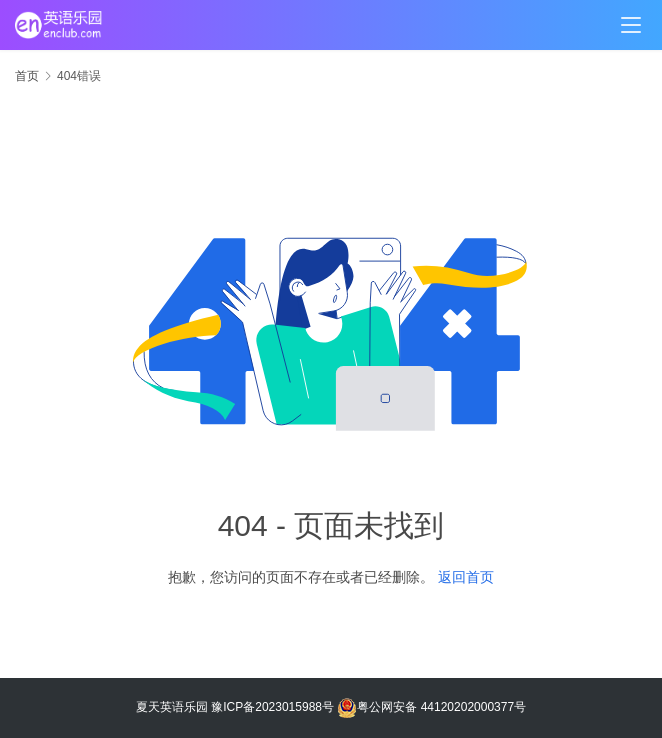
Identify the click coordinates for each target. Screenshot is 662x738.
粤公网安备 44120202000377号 (431, 707)
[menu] (631, 25)
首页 (27, 76)
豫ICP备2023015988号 (272, 707)
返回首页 (466, 577)
